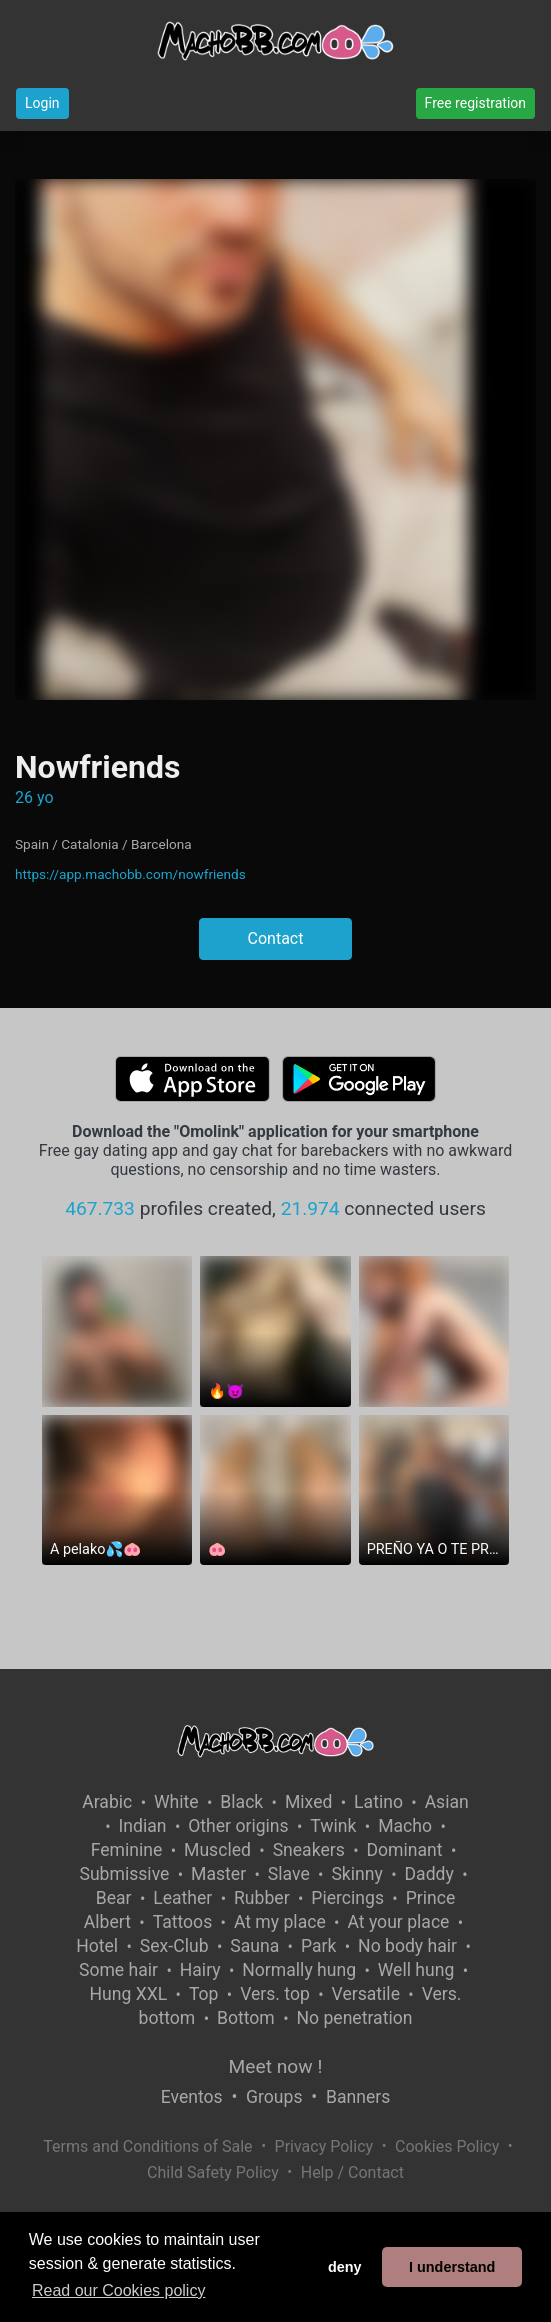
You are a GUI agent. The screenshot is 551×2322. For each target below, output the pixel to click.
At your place (398, 1922)
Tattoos (183, 1922)
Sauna (254, 1946)
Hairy (200, 1970)
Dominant (405, 1850)
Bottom (246, 2018)
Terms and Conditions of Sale (147, 2146)
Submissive (124, 1874)
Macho (405, 1826)
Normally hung (299, 1970)
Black (241, 1802)
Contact (276, 938)
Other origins (238, 1826)
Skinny (356, 1874)
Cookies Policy (447, 2146)
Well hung (416, 1970)
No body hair (407, 1946)
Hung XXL (128, 1994)
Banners (358, 2097)
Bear (114, 1898)
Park (318, 1946)
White (176, 1802)
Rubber (262, 1898)
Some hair (118, 1970)
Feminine (127, 1850)
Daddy (429, 1874)
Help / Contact (352, 2172)
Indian (143, 1826)
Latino (378, 1802)
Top (204, 1994)
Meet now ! (276, 2066)
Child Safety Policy (213, 2172)
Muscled (217, 1850)
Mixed (308, 1802)
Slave (289, 1874)
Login (42, 103)
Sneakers (309, 1850)
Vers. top (275, 1994)
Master (218, 1874)
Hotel (97, 1946)
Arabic (107, 1802)
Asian (447, 1802)
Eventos (192, 2097)
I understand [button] (452, 2267)
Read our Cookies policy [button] (118, 2290)
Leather (182, 1898)
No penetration (354, 2018)
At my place (280, 1922)
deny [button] (345, 2267)
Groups (274, 2097)
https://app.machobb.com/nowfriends (130, 874)
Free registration (475, 103)
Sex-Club (174, 1946)
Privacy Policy (324, 2146)
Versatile (366, 1994)
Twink (333, 1826)
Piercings (347, 1898)
